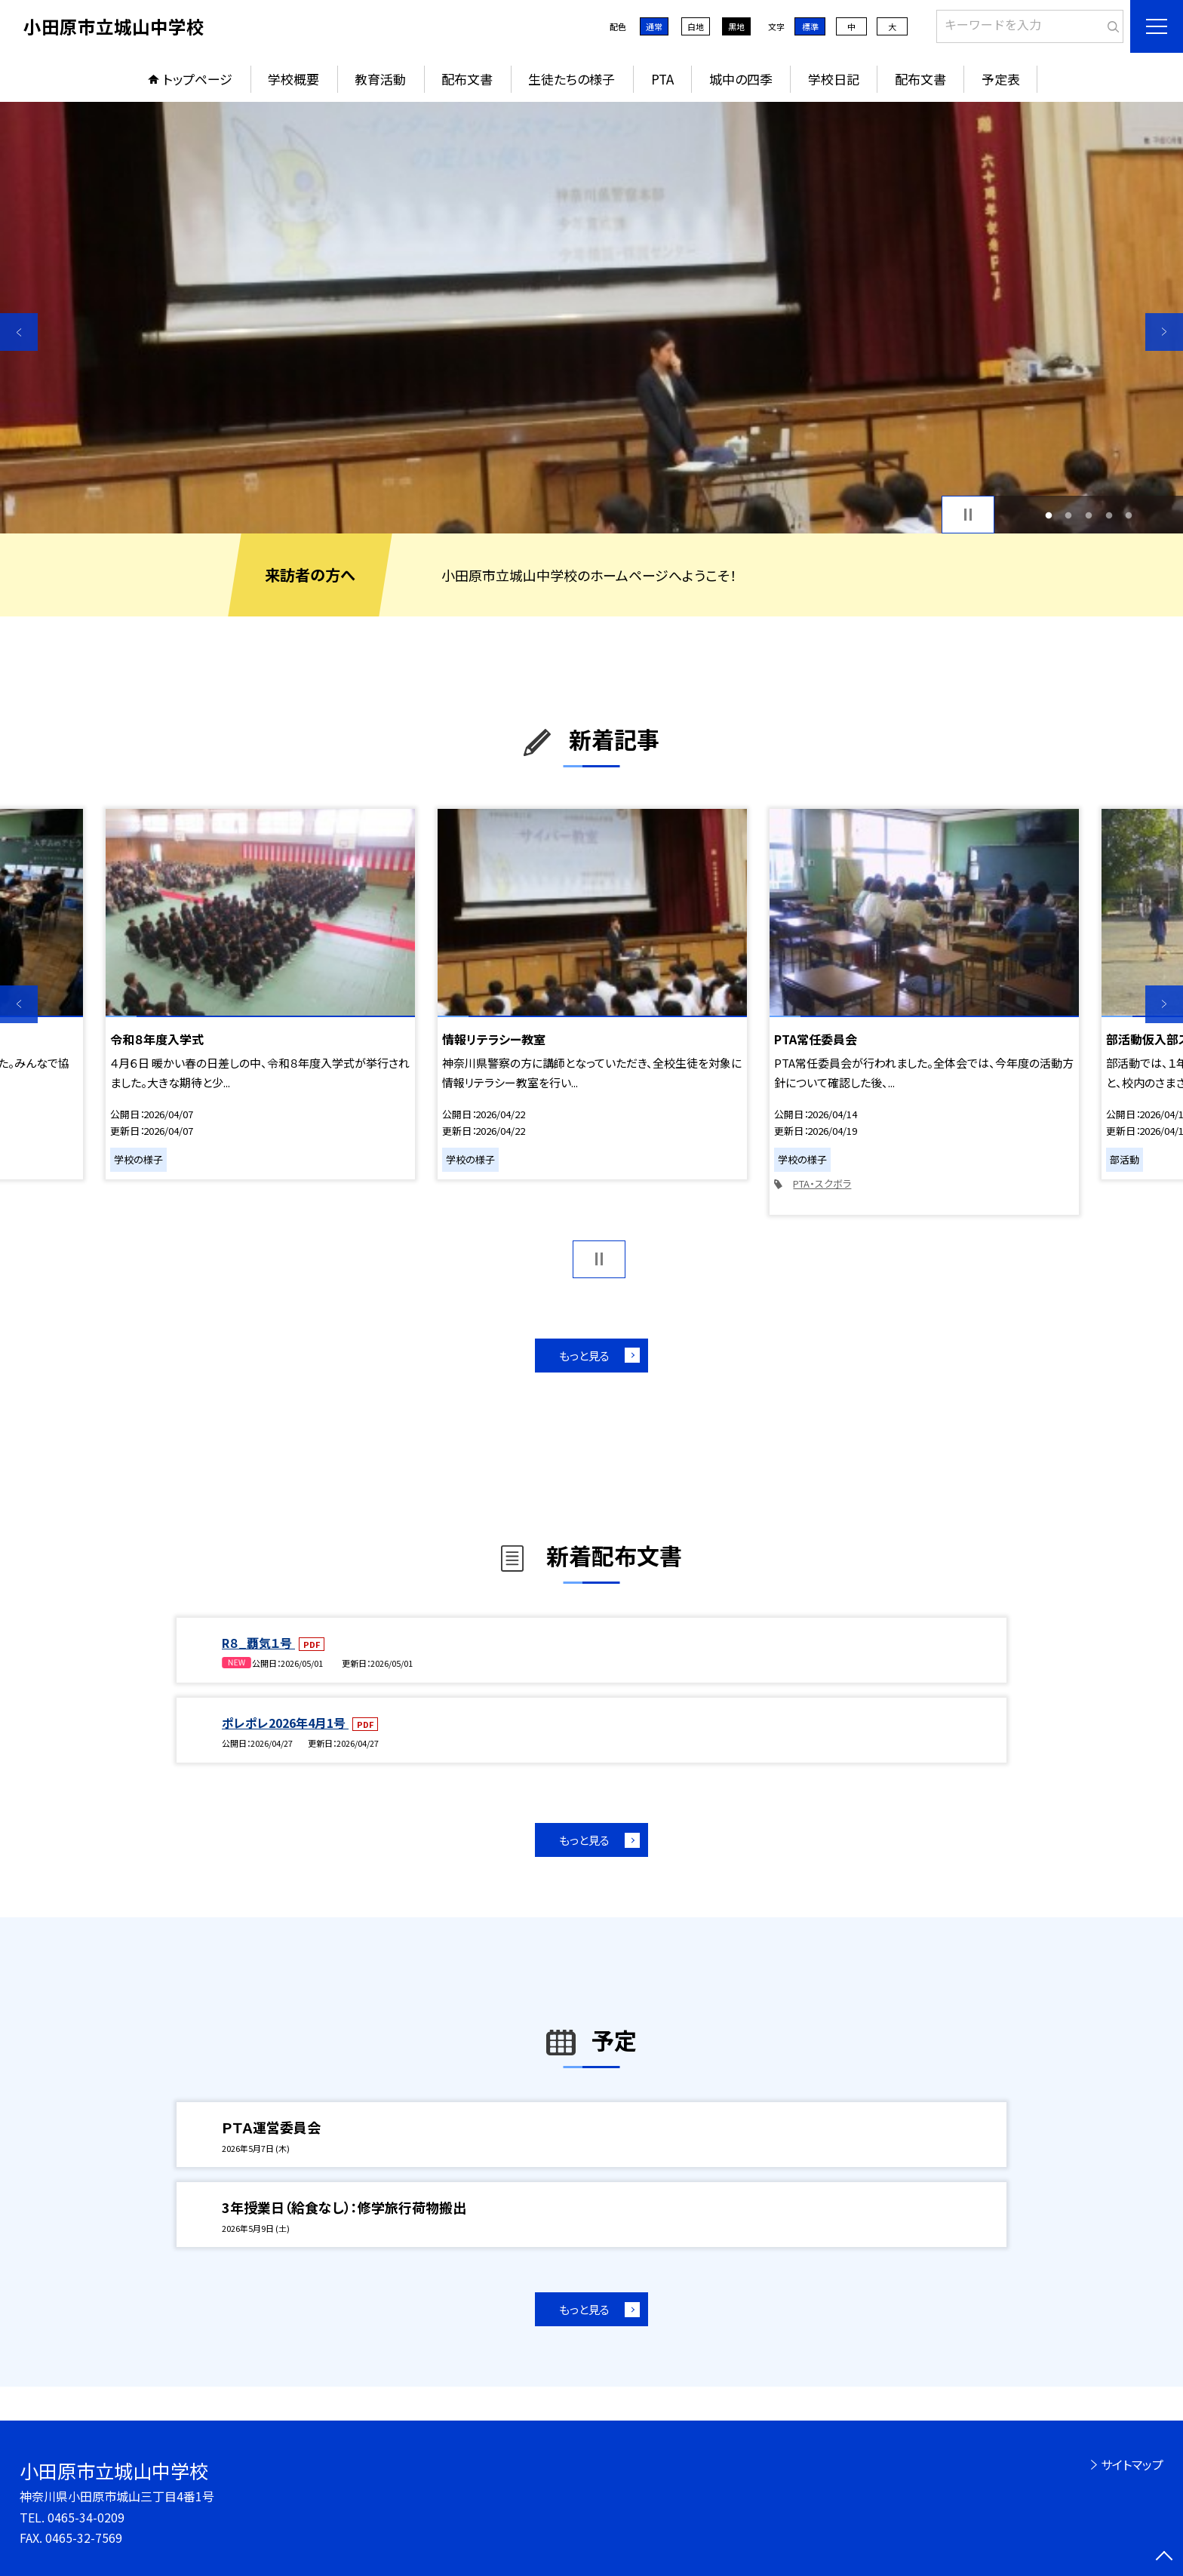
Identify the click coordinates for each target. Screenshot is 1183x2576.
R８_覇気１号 (258, 1643)
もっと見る (584, 1355)
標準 (810, 26)
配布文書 (467, 78)
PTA (662, 78)
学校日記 (833, 78)
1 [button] (1048, 515)
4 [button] (1108, 515)
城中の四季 (741, 78)
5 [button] (1129, 515)
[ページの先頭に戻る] (1164, 2557)
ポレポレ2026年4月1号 (285, 1723)
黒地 (736, 26)
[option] (591, 317)
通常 (654, 26)
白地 (695, 26)
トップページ (197, 78)
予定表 (1001, 78)
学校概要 (293, 78)
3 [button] (1089, 515)
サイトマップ (1132, 2464)
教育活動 (380, 78)
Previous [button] (19, 332)
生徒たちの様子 (571, 78)
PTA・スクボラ (822, 1183)
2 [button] (1068, 515)
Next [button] (1164, 332)
